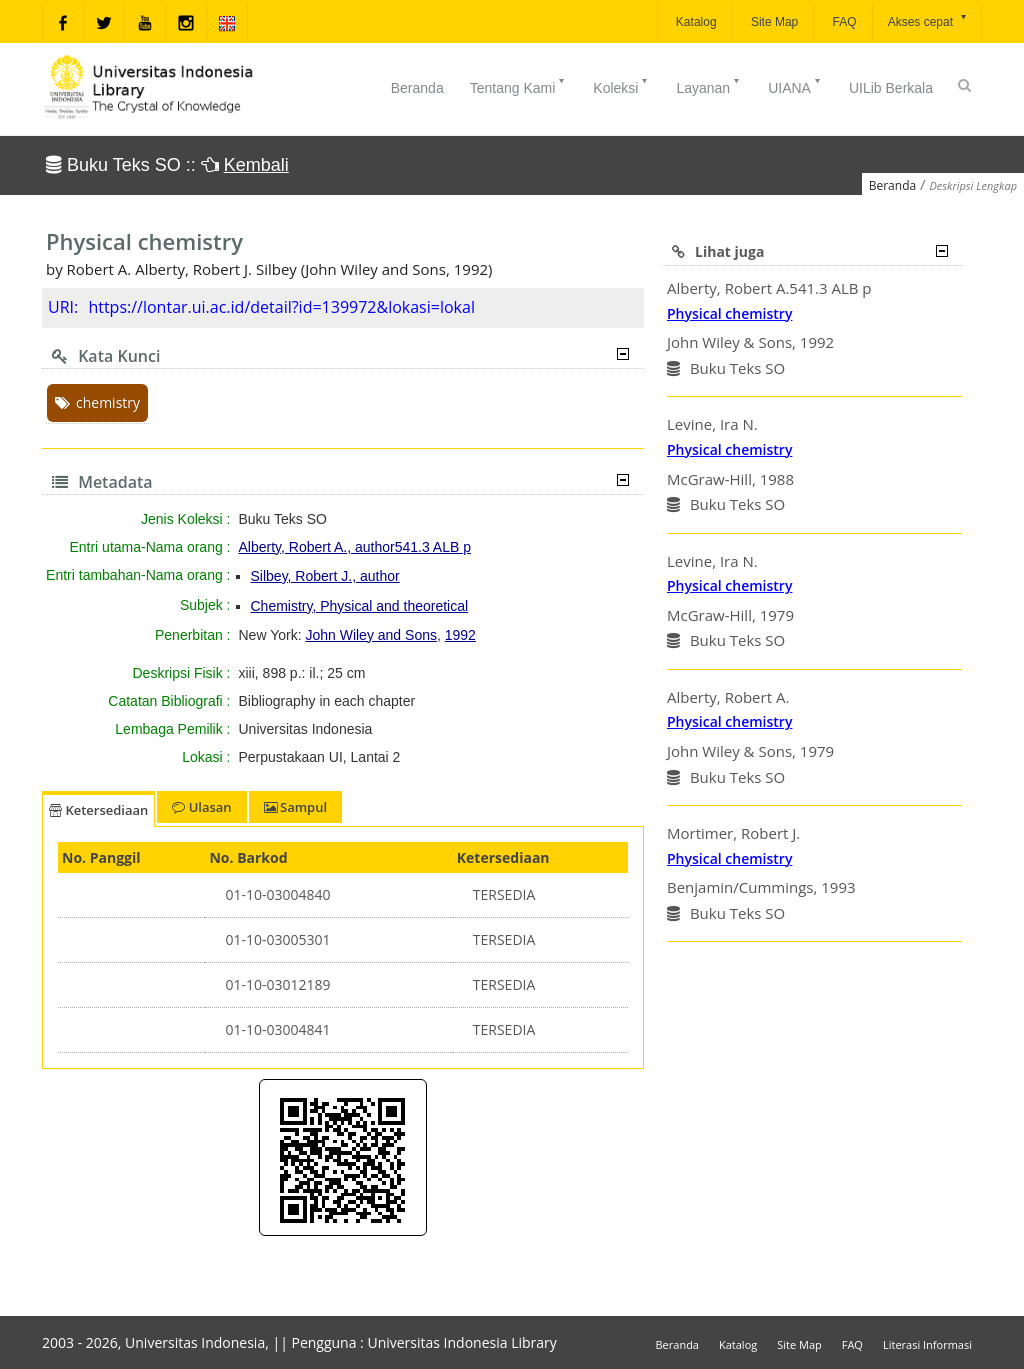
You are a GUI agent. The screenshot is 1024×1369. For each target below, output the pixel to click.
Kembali (256, 165)
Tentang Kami (519, 86)
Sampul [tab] (295, 807)
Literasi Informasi (927, 1344)
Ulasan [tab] (201, 807)
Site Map (773, 22)
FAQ (842, 22)
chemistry (97, 402)
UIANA (795, 86)
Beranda (417, 88)
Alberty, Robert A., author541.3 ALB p (355, 547)
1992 (460, 635)
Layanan (709, 86)
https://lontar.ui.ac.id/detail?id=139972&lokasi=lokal (281, 307)
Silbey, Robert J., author (325, 576)
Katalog (695, 22)
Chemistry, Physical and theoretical (360, 606)
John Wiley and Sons (371, 635)
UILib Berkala (891, 88)
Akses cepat (928, 20)
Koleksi (621, 86)
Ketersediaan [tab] (98, 810)
